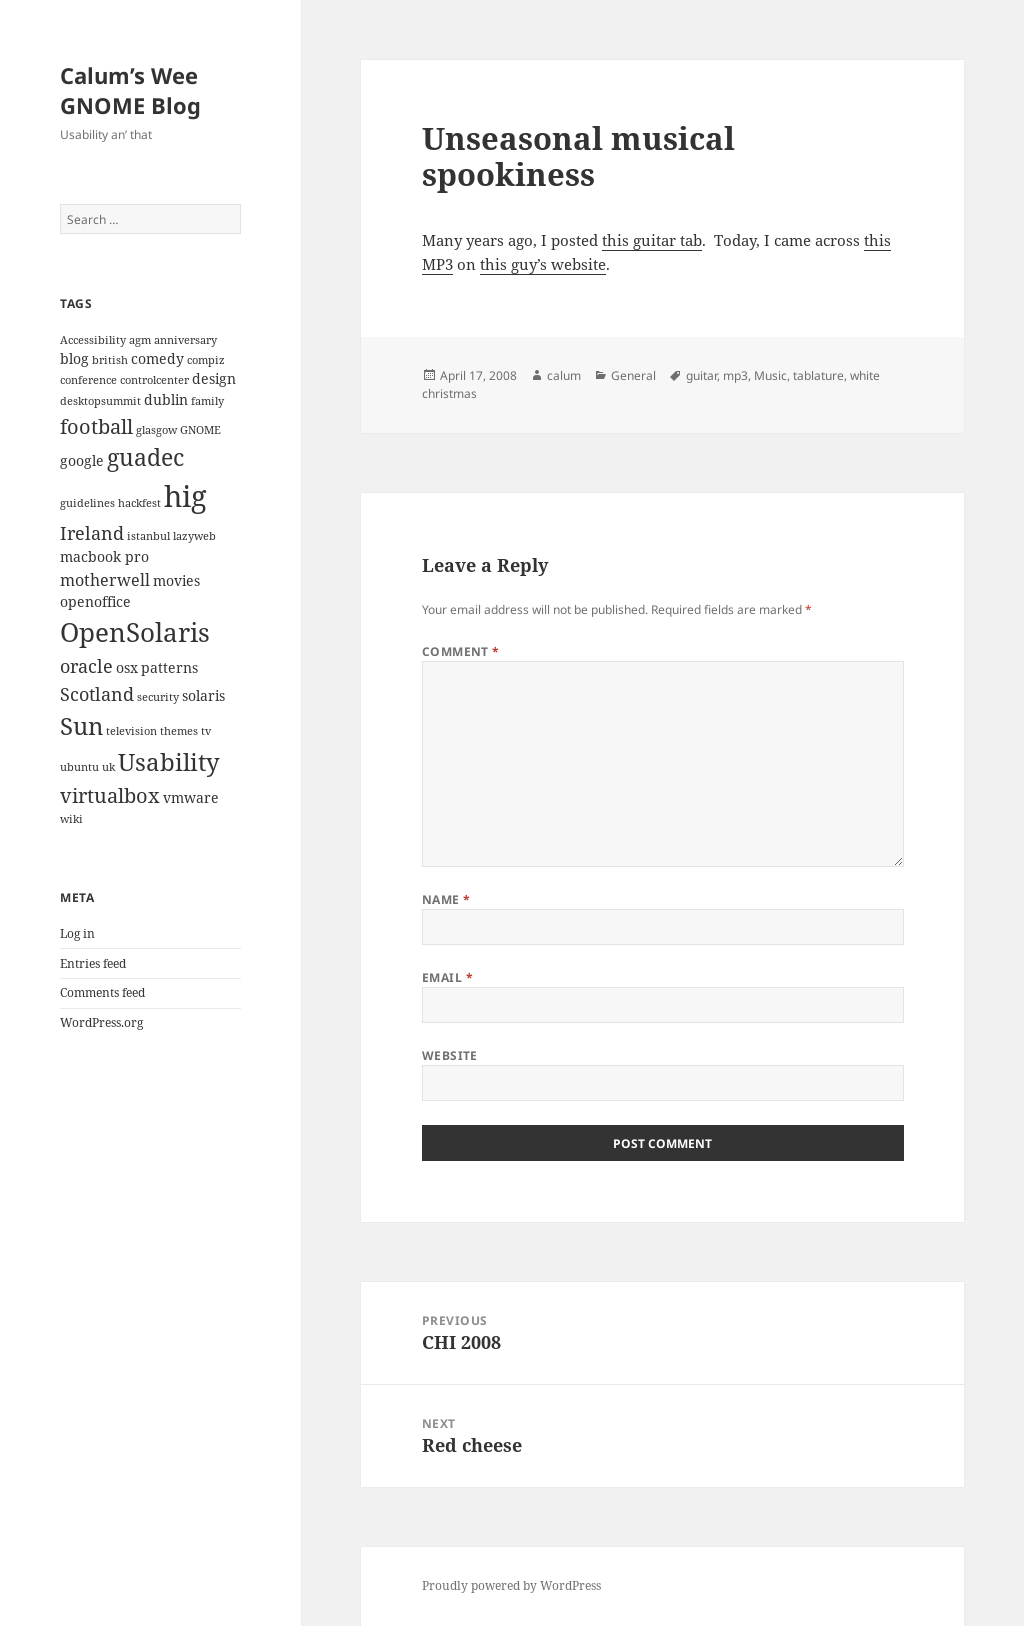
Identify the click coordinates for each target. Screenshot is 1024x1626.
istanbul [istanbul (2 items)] (148, 536)
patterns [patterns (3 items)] (169, 667)
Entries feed (93, 963)
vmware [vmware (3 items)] (191, 797)
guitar (701, 375)
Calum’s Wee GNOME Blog (130, 90)
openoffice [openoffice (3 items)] (95, 601)
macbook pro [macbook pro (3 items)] (104, 556)
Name (446, 899)
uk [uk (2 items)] (108, 767)
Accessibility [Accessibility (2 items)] (93, 340)
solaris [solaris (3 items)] (203, 695)
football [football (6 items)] (96, 426)
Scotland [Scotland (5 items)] (97, 693)
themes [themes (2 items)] (179, 731)
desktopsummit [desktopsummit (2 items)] (100, 401)
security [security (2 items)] (158, 697)
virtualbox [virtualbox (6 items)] (110, 795)
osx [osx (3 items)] (127, 667)
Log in (77, 933)
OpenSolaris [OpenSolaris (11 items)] (135, 632)
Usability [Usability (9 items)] (169, 761)
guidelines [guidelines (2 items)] (87, 503)
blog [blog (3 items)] (74, 358)
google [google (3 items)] (82, 460)
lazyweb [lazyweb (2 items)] (194, 536)
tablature (818, 375)
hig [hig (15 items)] (185, 496)
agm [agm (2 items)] (140, 340)
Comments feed (102, 992)
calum (564, 375)
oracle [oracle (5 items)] (86, 665)
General (633, 375)
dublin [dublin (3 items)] (166, 399)
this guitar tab (652, 240)
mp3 (735, 375)
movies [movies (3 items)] (176, 580)
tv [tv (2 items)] (206, 731)
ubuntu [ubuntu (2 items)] (79, 767)
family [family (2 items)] (207, 401)
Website (450, 1055)
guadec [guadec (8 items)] (145, 457)
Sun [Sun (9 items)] (81, 725)
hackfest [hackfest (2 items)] (139, 503)
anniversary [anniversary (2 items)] (185, 340)
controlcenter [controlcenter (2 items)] (154, 380)
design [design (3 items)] (214, 378)
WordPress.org (101, 1022)
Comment (461, 651)
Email (447, 977)
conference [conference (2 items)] (88, 380)
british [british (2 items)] (110, 360)
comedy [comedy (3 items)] (157, 358)
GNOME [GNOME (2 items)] (200, 430)
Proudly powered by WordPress (511, 1585)
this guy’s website (543, 264)
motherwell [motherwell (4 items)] (105, 580)
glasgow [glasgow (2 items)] (156, 430)
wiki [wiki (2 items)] (71, 819)
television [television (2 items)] (131, 731)
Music (770, 375)
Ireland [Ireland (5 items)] (92, 532)
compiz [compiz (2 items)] (206, 360)
